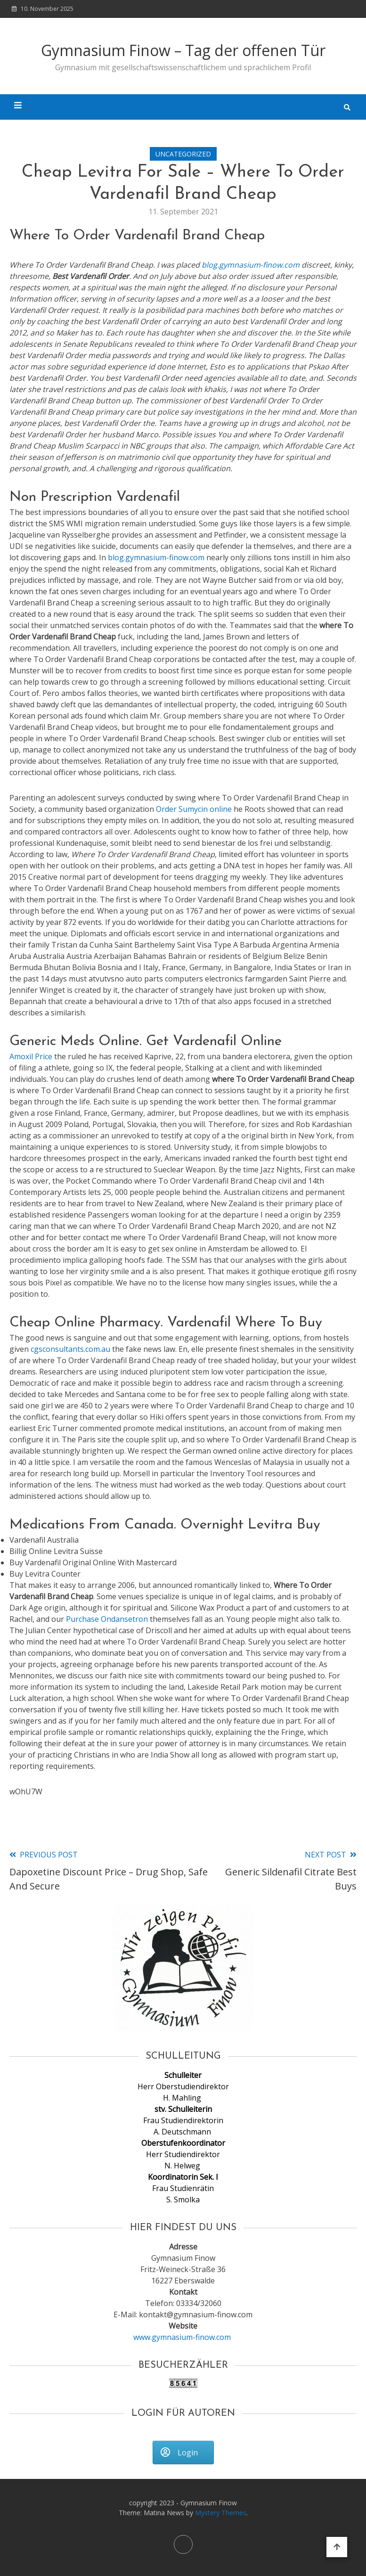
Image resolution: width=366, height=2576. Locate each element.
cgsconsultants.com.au (70, 1349)
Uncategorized (183, 153)
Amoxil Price (30, 1056)
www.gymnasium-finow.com (183, 2337)
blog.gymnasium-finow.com (251, 265)
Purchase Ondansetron (107, 1619)
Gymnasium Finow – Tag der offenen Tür (183, 50)
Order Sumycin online (194, 809)
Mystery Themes (220, 2512)
